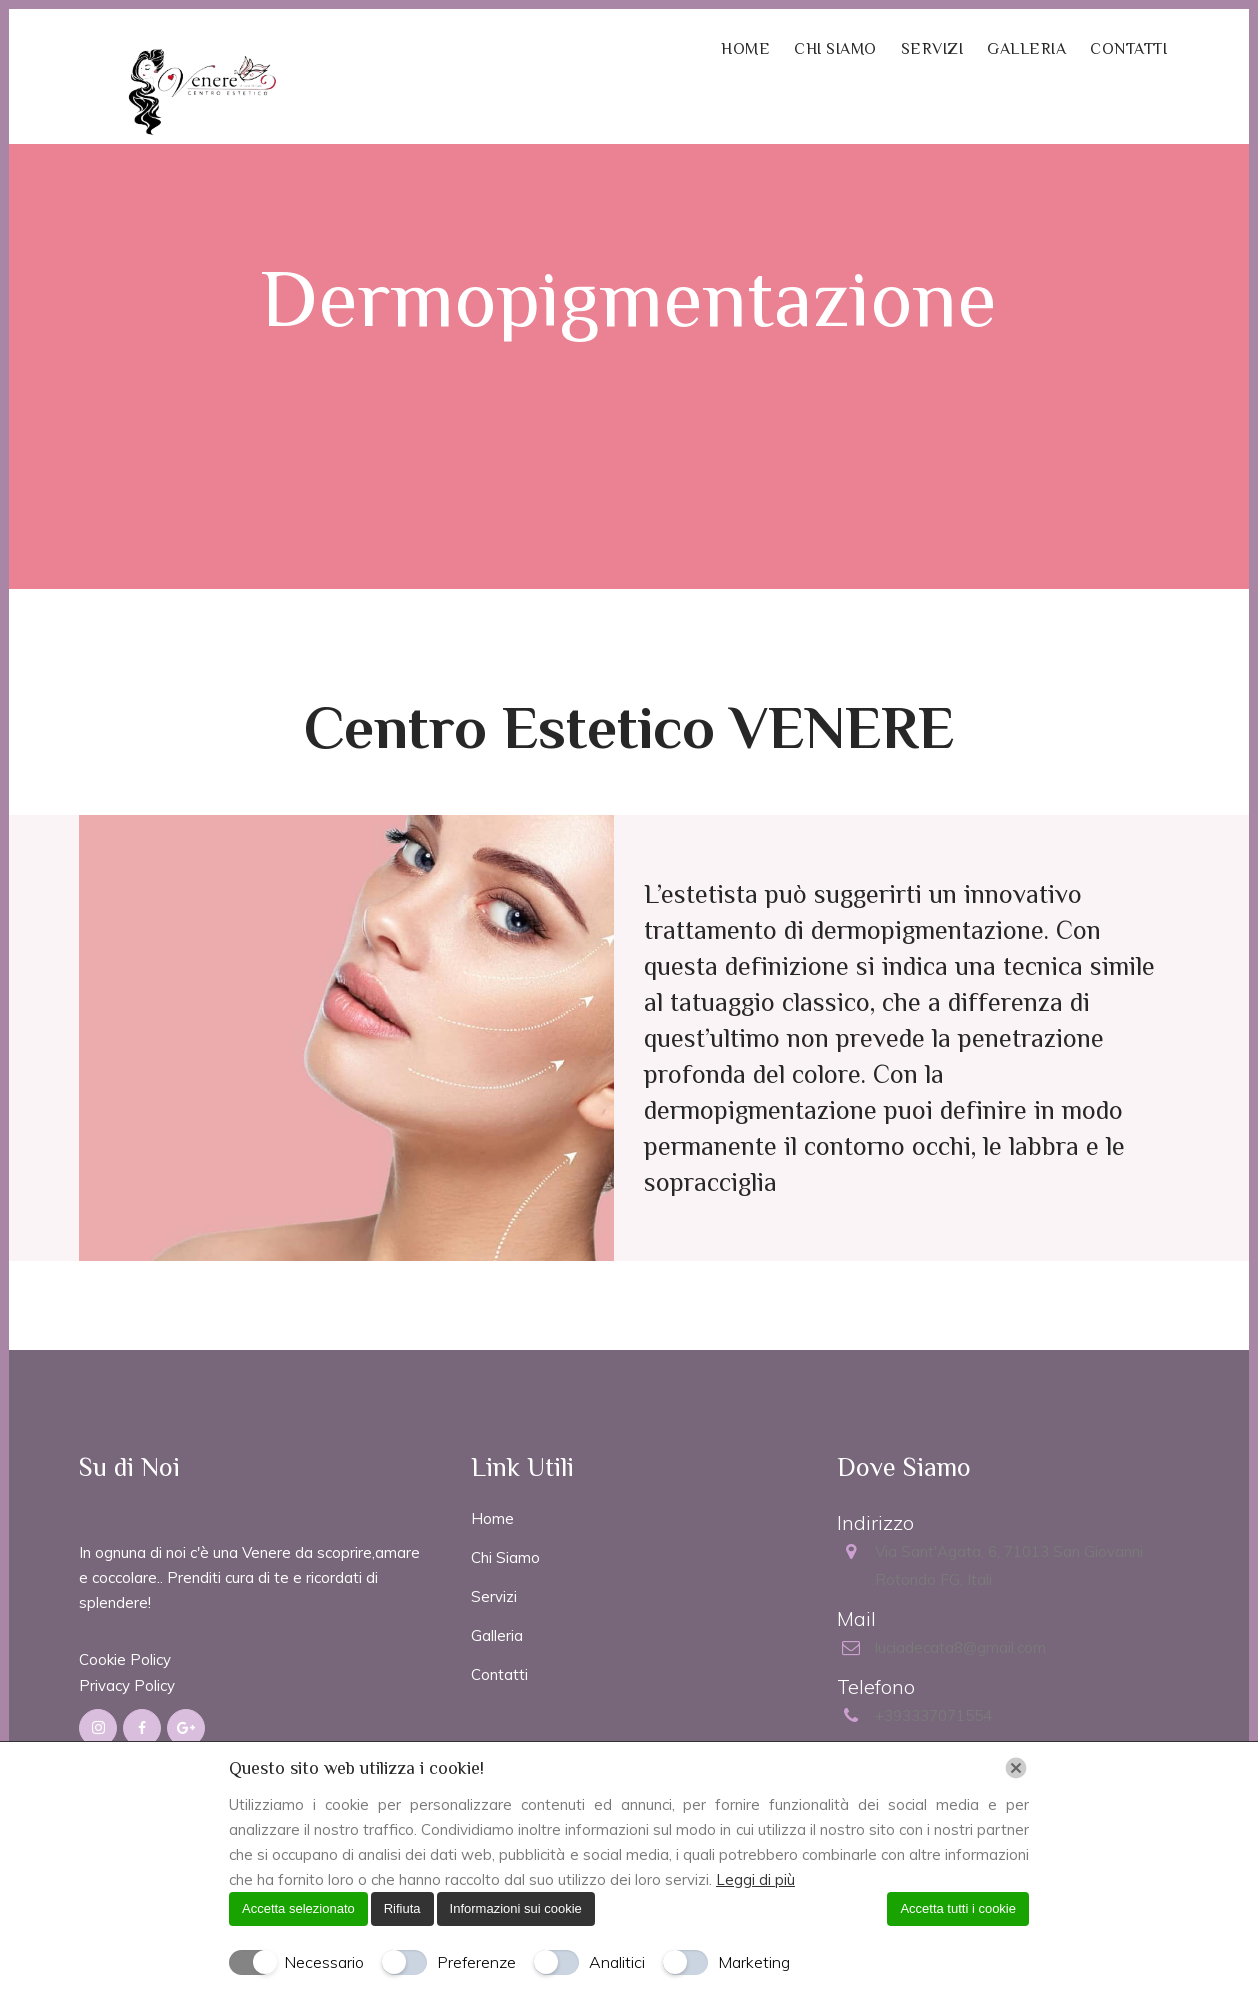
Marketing (754, 1962)
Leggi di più (755, 1879)
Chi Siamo (505, 1557)
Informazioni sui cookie (516, 1908)
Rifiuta (402, 1908)
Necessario (324, 1962)
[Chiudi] (1016, 1768)
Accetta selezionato (298, 1908)
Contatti (499, 1674)
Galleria (497, 1635)
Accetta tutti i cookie (958, 1908)
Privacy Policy (127, 1685)
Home (492, 1518)
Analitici (617, 1962)
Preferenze (476, 1962)
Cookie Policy (125, 1659)
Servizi (494, 1596)
